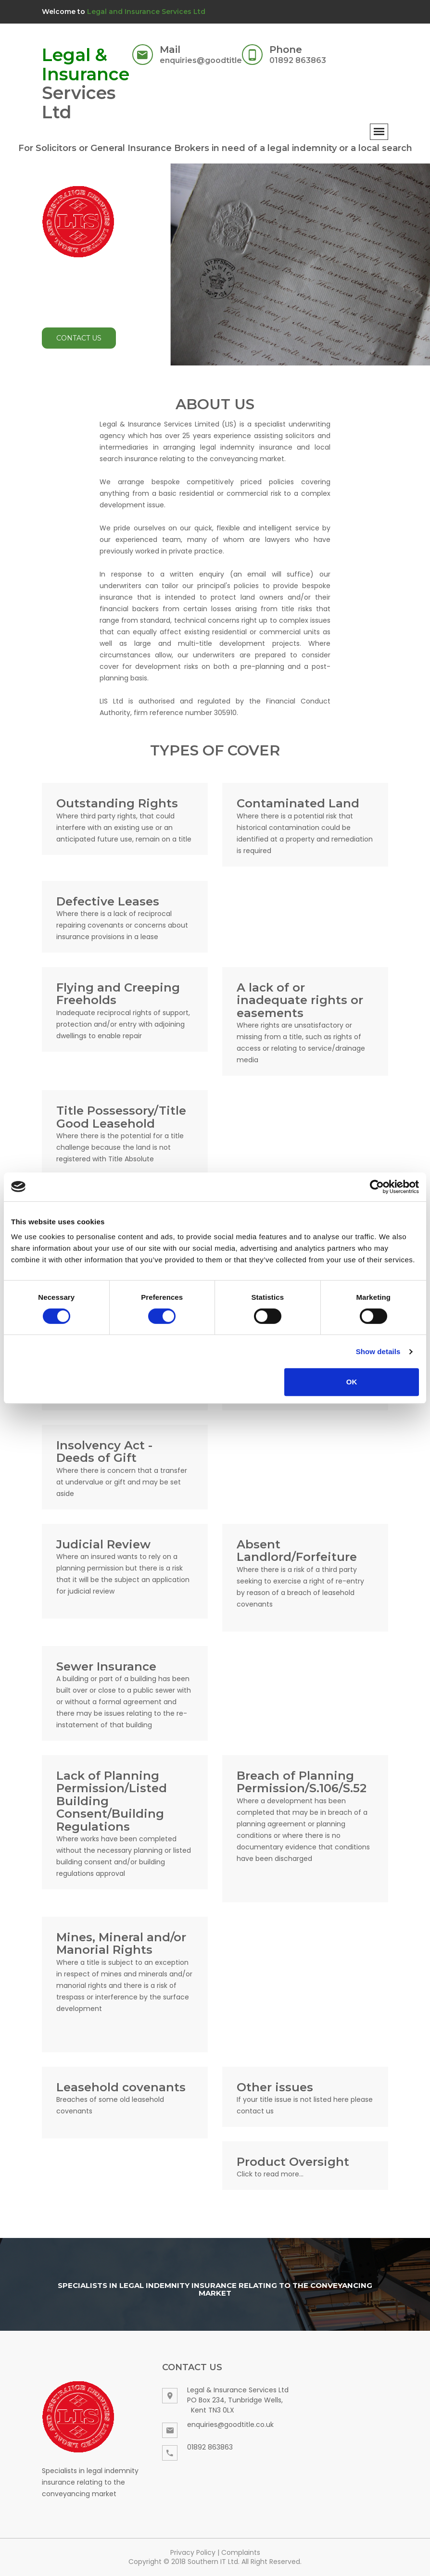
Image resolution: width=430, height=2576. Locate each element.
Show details (378, 1351)
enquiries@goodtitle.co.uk (213, 60)
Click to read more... (270, 2174)
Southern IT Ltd (213, 2561)
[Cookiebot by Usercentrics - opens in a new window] (377, 1187)
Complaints (240, 2552)
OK (351, 1382)
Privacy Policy (192, 2552)
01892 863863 (297, 60)
